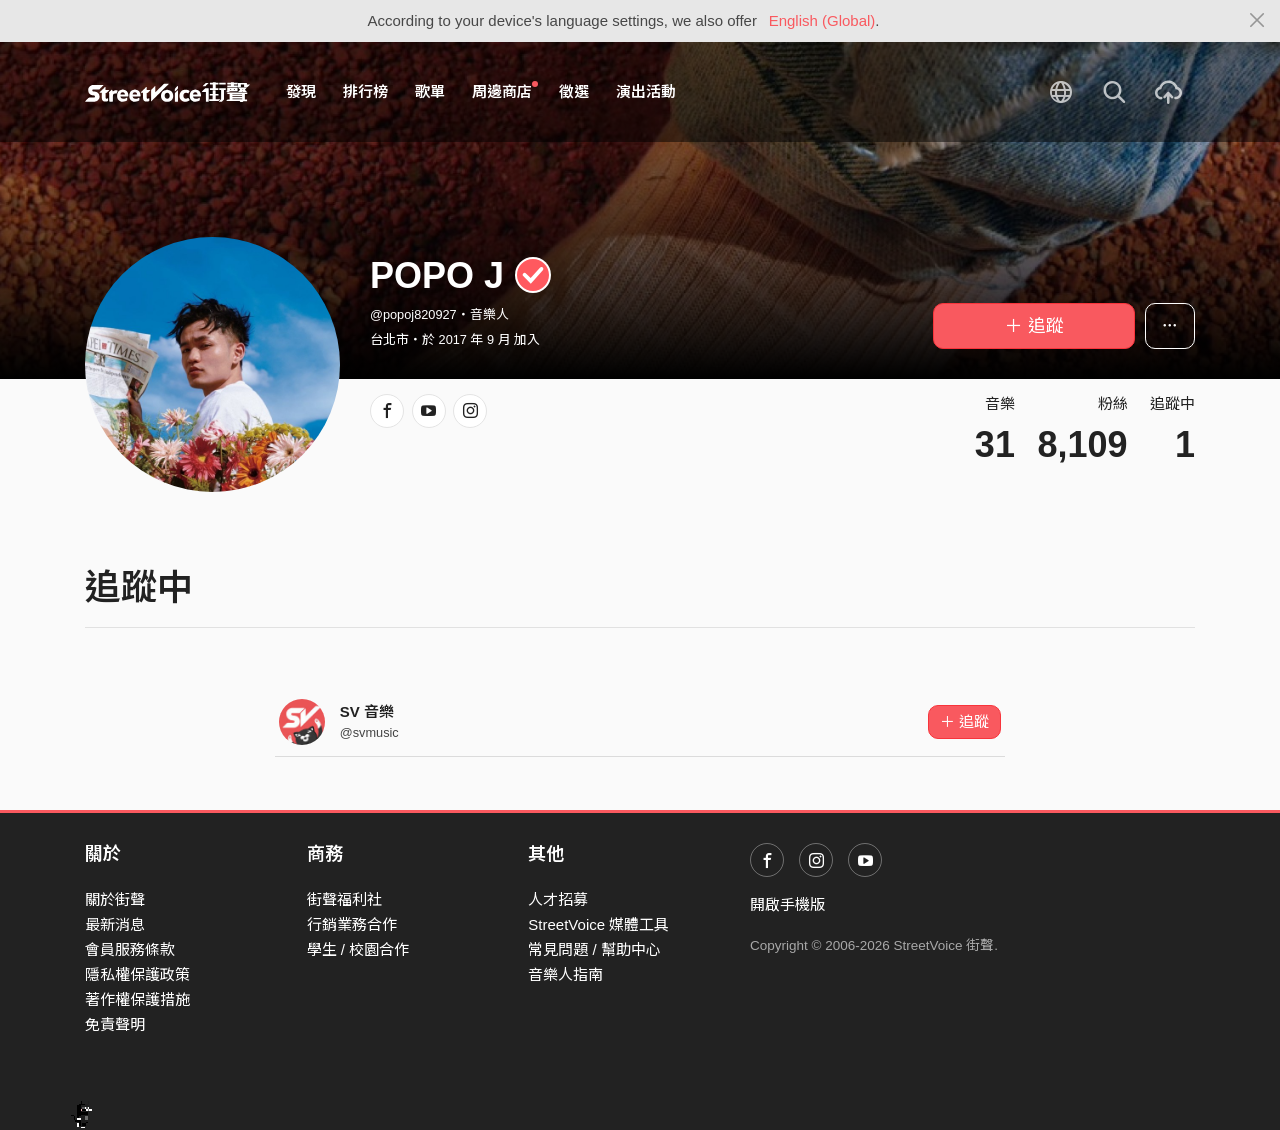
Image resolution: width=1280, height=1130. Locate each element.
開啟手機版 (787, 904)
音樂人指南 (565, 974)
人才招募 (558, 899)
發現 (301, 91)
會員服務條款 (130, 949)
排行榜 (365, 91)
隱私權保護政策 (137, 974)
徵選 (574, 91)
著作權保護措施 (137, 999)
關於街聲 (115, 899)
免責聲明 (115, 1024)
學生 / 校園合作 (358, 949)
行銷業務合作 (352, 924)
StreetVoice (167, 92)
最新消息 (115, 924)
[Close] (1257, 21)
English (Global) (822, 20)
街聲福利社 (344, 899)
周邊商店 (505, 91)
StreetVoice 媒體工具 (598, 924)
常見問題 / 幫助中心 (594, 949)
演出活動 (646, 91)
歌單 (430, 91)
